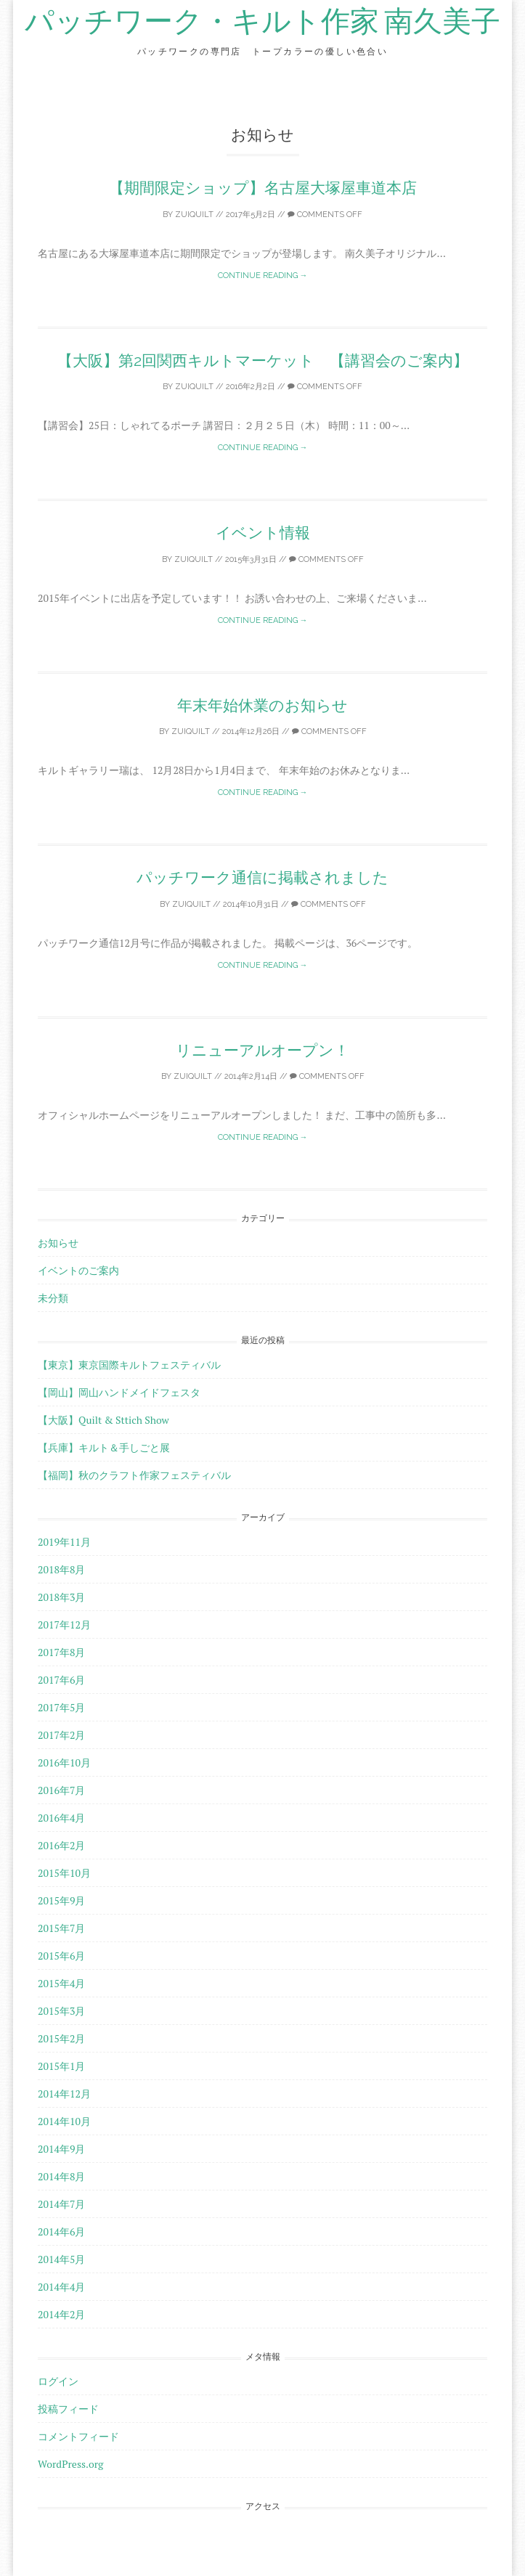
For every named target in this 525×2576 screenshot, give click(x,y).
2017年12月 (64, 1624)
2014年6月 (61, 2231)
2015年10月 (64, 1873)
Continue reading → (263, 275)
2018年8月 (61, 1569)
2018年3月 (61, 1597)
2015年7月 (61, 1928)
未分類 (53, 1298)
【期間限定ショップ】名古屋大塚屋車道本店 (263, 188)
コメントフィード (78, 2436)
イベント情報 (263, 532)
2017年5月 (61, 1707)
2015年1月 (61, 2066)
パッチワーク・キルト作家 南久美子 (262, 21)
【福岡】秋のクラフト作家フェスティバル (134, 1475)
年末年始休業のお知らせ (262, 705)
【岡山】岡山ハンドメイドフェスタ (119, 1392)
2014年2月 (61, 2314)
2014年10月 (64, 2121)
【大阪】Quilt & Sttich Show (103, 1420)
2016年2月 (61, 1845)
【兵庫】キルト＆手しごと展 (104, 1447)
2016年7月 (61, 1790)
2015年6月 (61, 1955)
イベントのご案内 (78, 1270)
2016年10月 (64, 1762)
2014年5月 (61, 2259)
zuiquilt (194, 214)
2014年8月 (61, 2176)
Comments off (325, 214)
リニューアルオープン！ (262, 1050)
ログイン (58, 2381)
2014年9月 (61, 2149)
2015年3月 (61, 2011)
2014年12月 (64, 2093)
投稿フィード (68, 2409)
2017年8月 (61, 1652)
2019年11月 (64, 1542)
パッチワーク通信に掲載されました (262, 877)
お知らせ (58, 1243)
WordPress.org (70, 2464)
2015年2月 (61, 2038)
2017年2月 (61, 1735)
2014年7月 (61, 2204)
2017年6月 (61, 1680)
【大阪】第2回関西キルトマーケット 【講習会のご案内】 (262, 360)
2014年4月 (61, 2287)
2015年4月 (61, 1983)
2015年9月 (61, 1900)
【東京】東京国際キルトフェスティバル (129, 1364)
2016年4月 (61, 1818)
